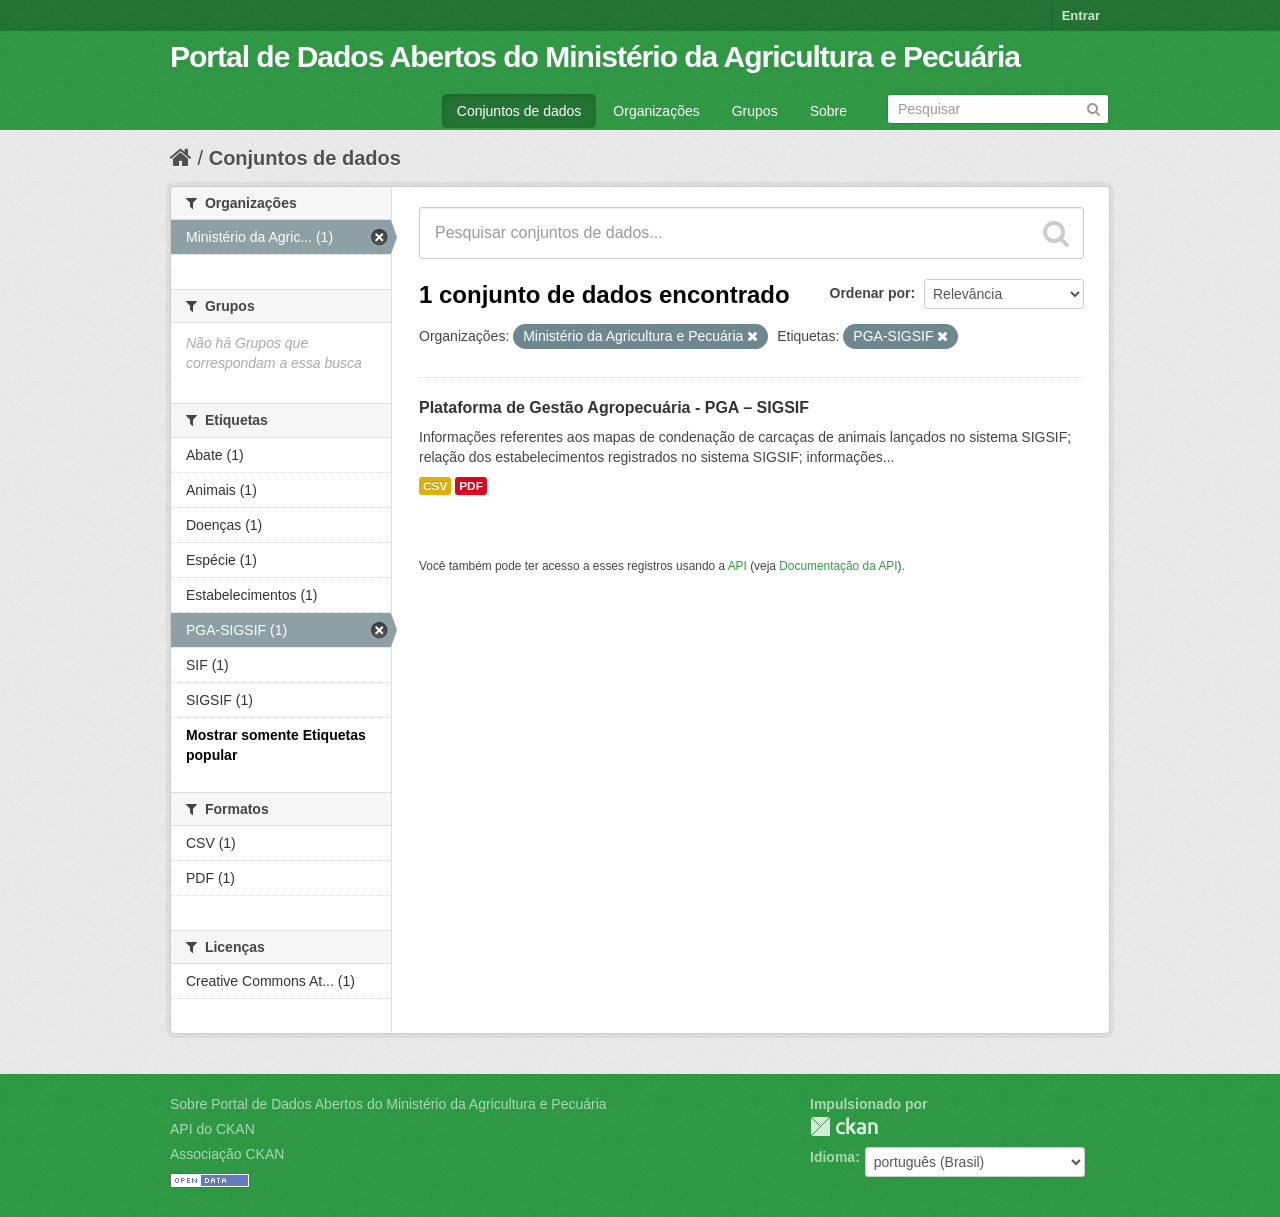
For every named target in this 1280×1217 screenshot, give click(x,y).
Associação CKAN (227, 1154)
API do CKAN (212, 1129)
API (737, 566)
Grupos (755, 111)
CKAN (844, 1126)
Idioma (832, 1157)
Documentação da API (838, 566)
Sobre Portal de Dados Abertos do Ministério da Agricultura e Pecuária (388, 1104)
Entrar (1081, 15)
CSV (435, 486)
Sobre (828, 111)
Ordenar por (870, 293)
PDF (471, 486)
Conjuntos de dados (519, 111)
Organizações (656, 111)
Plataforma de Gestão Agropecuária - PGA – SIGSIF (614, 407)
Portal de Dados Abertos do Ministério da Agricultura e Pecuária (595, 56)
